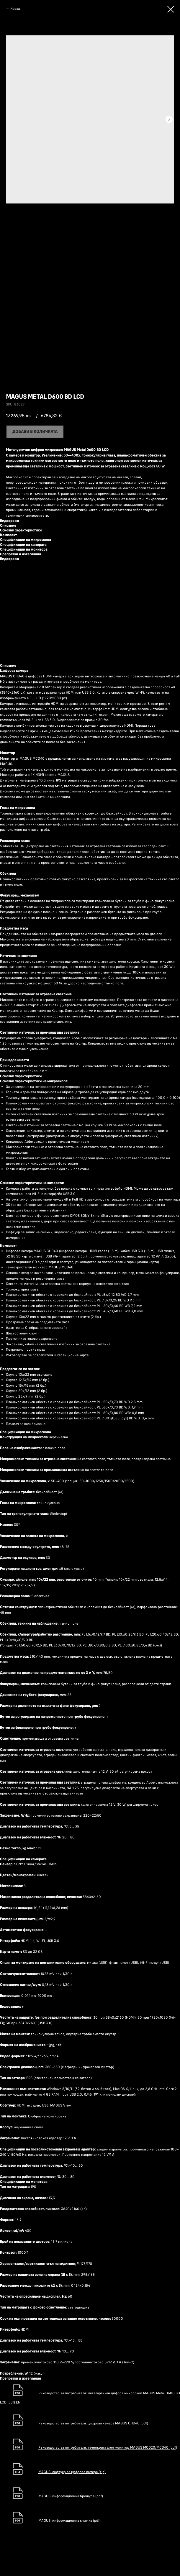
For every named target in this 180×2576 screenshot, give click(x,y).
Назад (15, 8)
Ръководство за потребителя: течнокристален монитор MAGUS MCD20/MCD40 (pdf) (107, 2447)
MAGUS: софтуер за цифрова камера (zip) (72, 2472)
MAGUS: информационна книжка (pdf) (69, 2520)
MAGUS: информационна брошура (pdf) (70, 2496)
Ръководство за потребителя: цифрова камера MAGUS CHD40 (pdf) (93, 2423)
